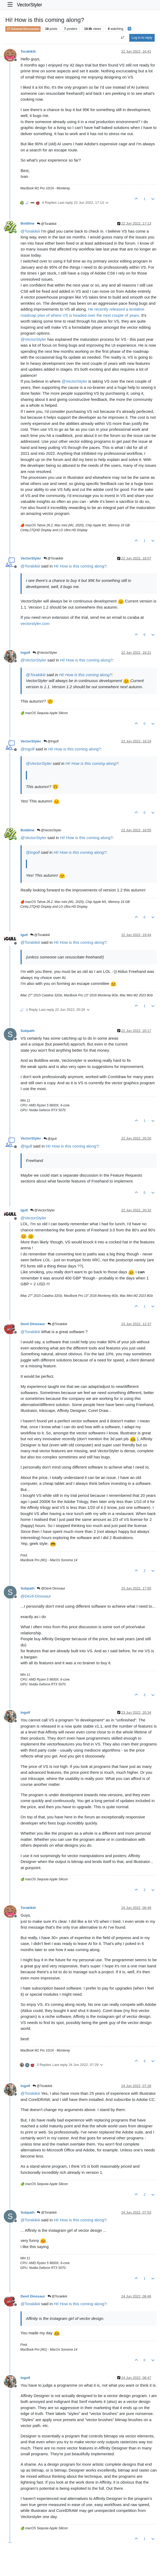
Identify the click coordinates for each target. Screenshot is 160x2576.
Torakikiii (28, 51)
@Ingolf (51, 741)
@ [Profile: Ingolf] (27, 749)
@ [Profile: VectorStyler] (33, 339)
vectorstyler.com (35, 623)
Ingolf (25, 653)
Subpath (27, 1031)
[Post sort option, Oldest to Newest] (122, 37)
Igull (24, 935)
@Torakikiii (47, 224)
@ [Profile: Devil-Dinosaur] (36, 1596)
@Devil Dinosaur (51, 1588)
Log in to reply (142, 38)
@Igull (50, 1139)
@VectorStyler (45, 653)
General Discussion (23, 28)
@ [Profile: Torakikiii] (30, 231)
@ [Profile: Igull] (26, 1146)
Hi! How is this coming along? (80, 566)
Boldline (27, 223)
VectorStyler (29, 4)
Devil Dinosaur (33, 1324)
